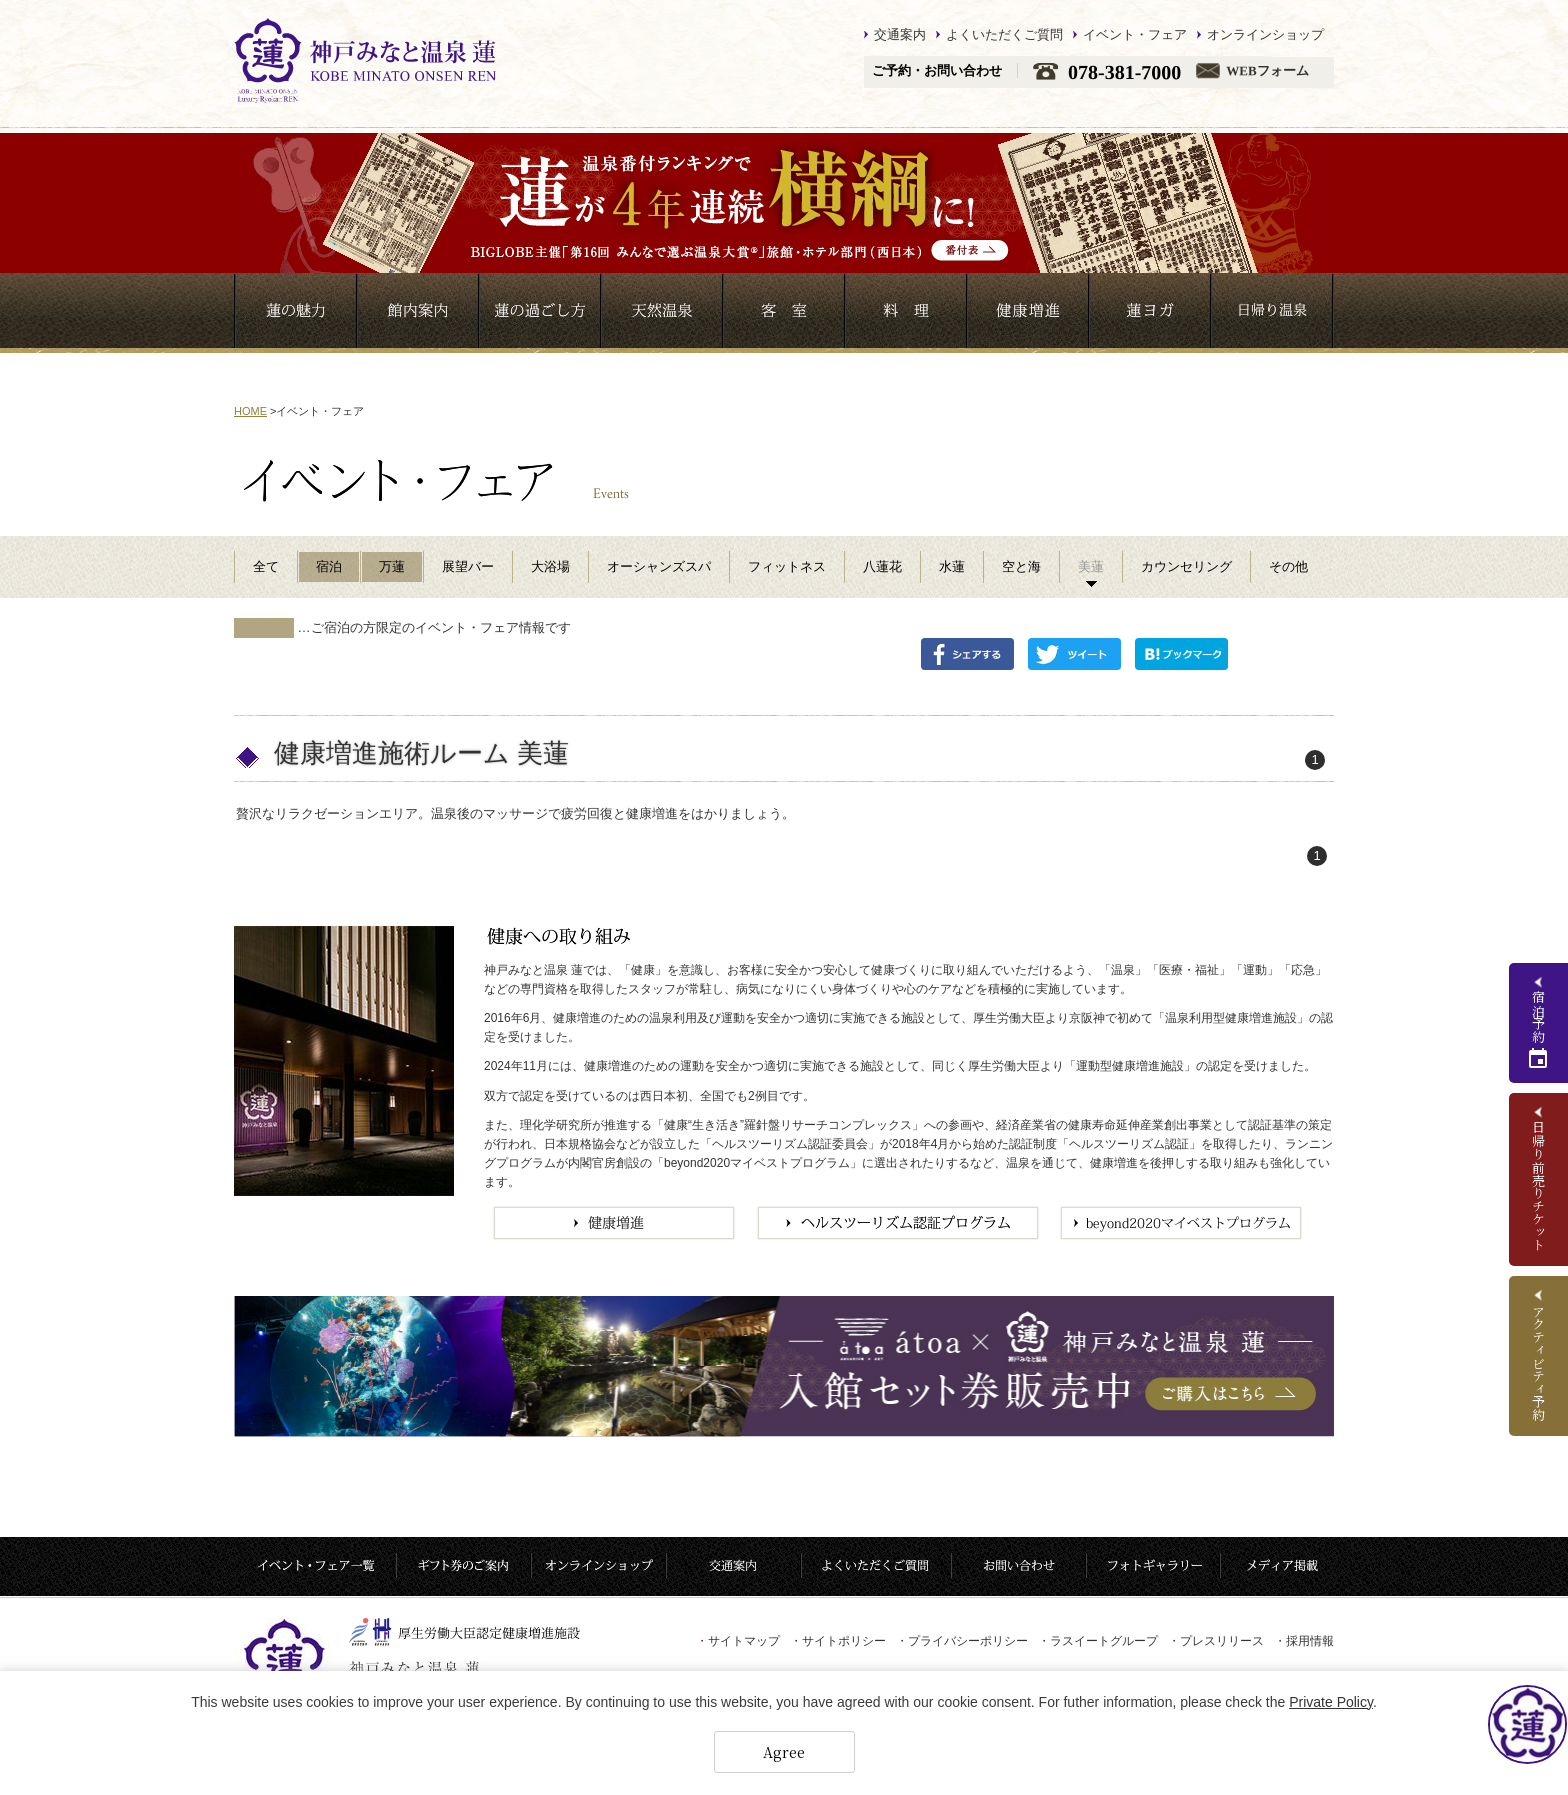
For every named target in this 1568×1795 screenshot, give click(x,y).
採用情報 (1304, 1641)
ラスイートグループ (1098, 1641)
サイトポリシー (838, 1641)
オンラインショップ (1265, 34)
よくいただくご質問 (1004, 34)
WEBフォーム (1267, 71)
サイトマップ (738, 1641)
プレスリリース (1216, 1641)
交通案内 (900, 34)
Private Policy (1331, 1702)
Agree (784, 1752)
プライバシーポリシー (962, 1641)
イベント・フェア (1135, 34)
